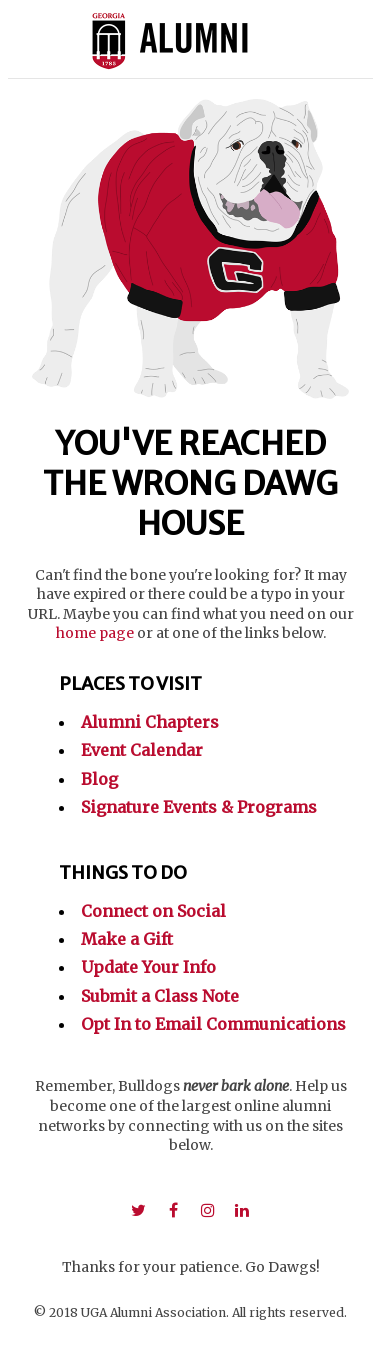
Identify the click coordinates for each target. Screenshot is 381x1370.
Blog (99, 779)
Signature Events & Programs (199, 807)
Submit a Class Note (160, 996)
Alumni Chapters (150, 722)
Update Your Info (148, 967)
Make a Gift (127, 939)
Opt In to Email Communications (213, 1024)
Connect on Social (153, 911)
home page (95, 633)
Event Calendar (142, 750)
